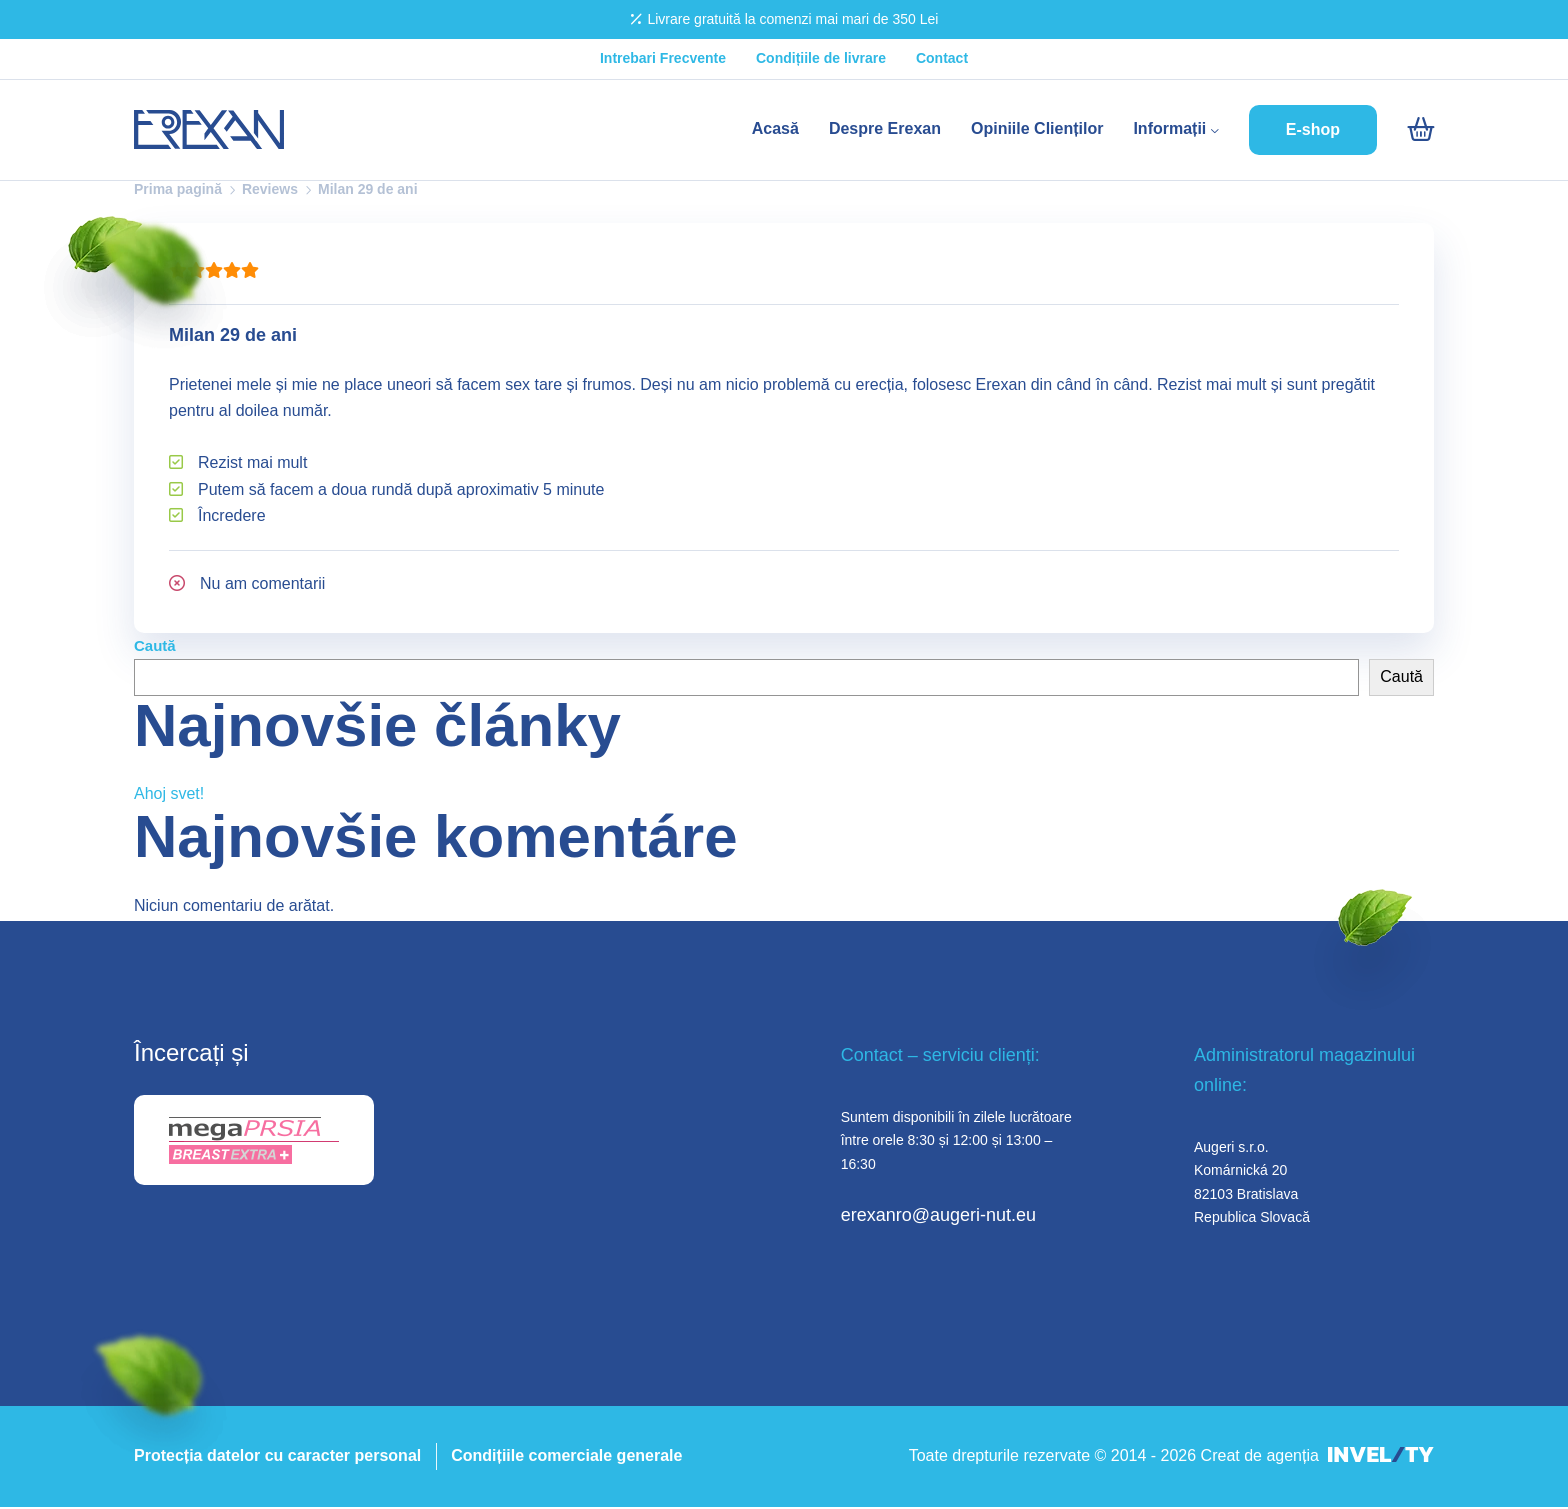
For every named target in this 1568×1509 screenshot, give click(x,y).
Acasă (775, 128)
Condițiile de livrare (821, 58)
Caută (155, 645)
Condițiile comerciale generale (566, 1455)
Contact (942, 58)
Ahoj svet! (169, 793)
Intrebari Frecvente (663, 58)
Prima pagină (178, 189)
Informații (1175, 128)
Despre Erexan (885, 128)
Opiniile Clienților (1037, 128)
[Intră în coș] (1420, 130)
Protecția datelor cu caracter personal (277, 1455)
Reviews (270, 189)
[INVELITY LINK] (1381, 1456)
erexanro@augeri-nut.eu (938, 1215)
